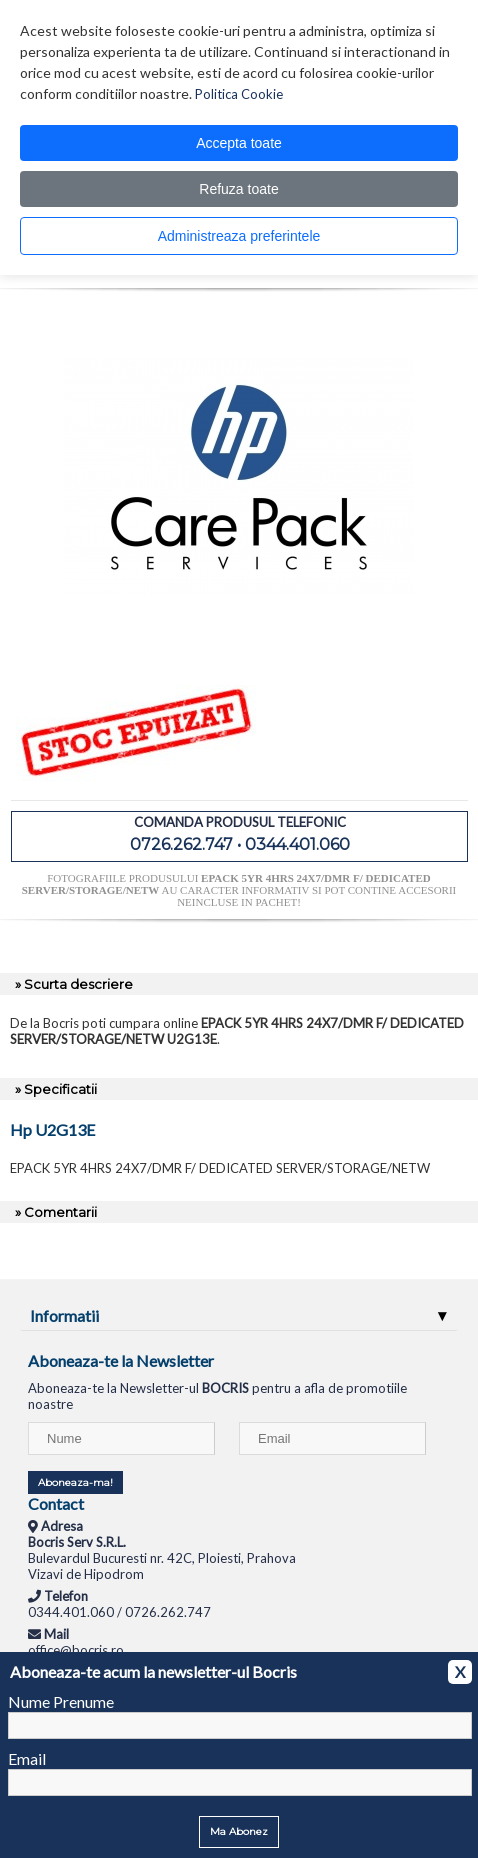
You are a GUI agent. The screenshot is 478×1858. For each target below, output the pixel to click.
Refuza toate (238, 189)
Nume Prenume (61, 1701)
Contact (56, 1503)
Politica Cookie (239, 94)
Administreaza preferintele (239, 236)
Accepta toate (239, 143)
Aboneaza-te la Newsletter (121, 1360)
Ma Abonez (239, 1831)
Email (27, 1758)
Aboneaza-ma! (75, 1482)
